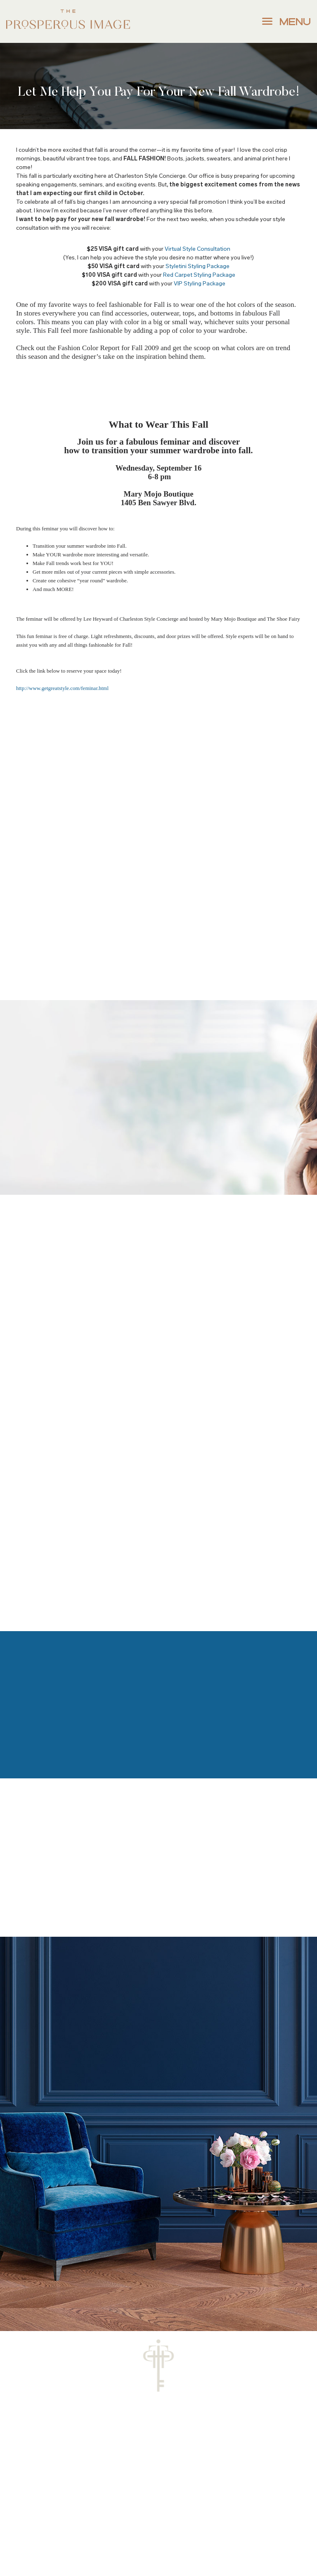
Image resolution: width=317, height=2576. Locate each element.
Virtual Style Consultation (197, 248)
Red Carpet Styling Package (199, 274)
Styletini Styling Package (197, 266)
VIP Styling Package (199, 283)
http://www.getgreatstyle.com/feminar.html (62, 688)
